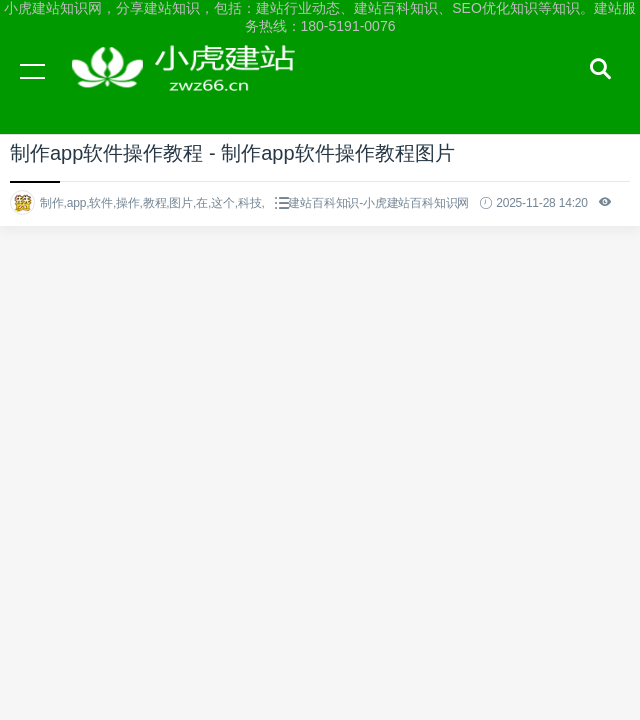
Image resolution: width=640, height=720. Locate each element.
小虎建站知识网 (190, 90)
